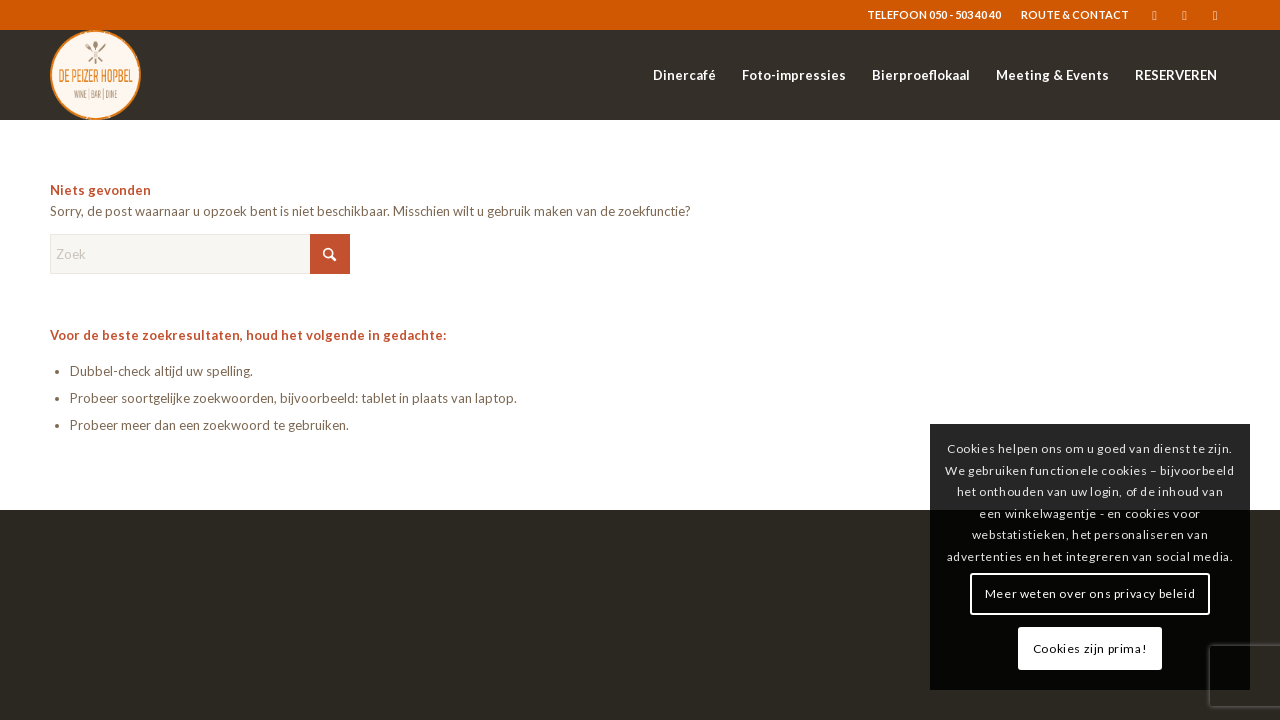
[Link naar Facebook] (1154, 15)
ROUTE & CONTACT (1075, 14)
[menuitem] (1070, 15)
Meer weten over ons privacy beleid (1090, 593)
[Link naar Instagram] (1184, 15)
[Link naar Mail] (1215, 15)
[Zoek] (200, 254)
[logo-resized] (95, 75)
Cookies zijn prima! (1090, 648)
